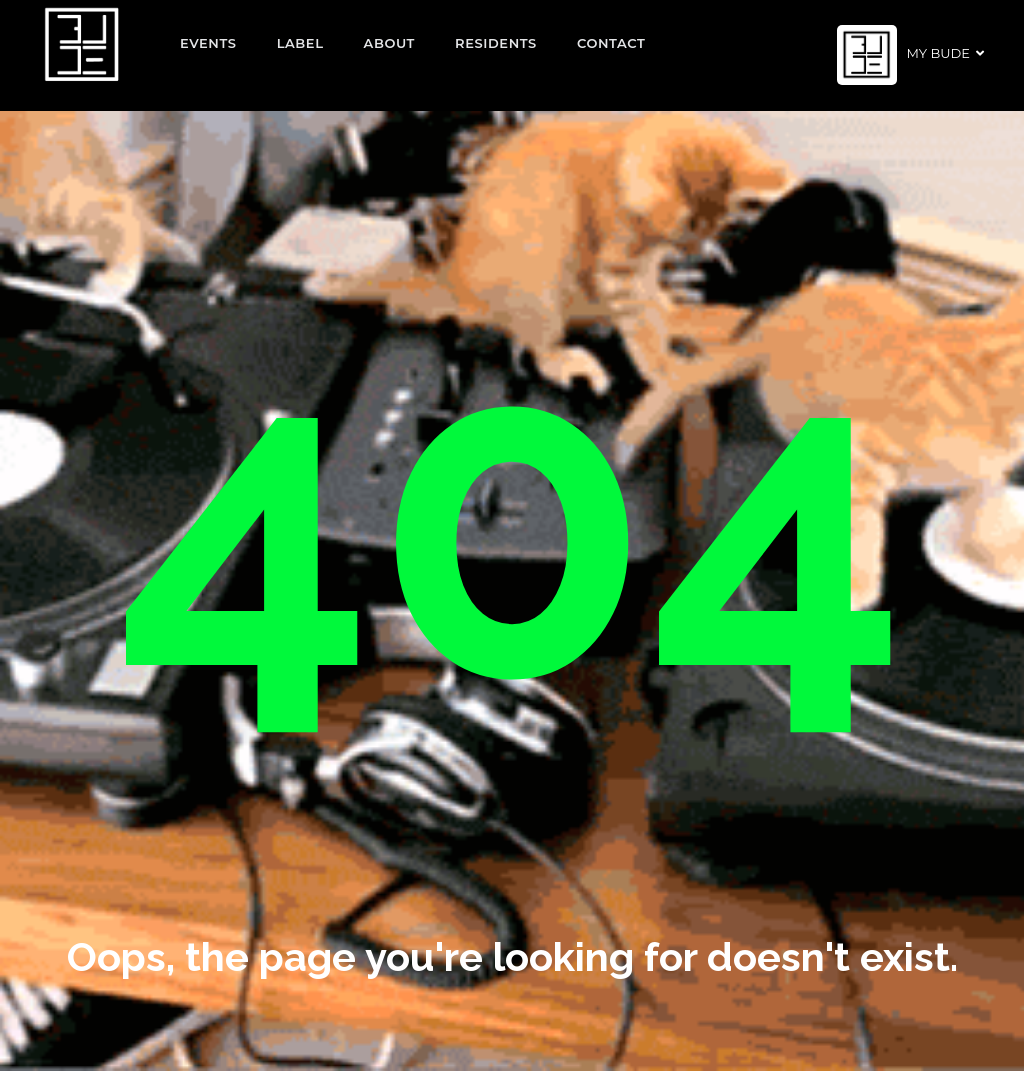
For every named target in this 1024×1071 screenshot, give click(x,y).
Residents (496, 43)
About (390, 43)
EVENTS (208, 43)
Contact (611, 43)
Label (300, 43)
